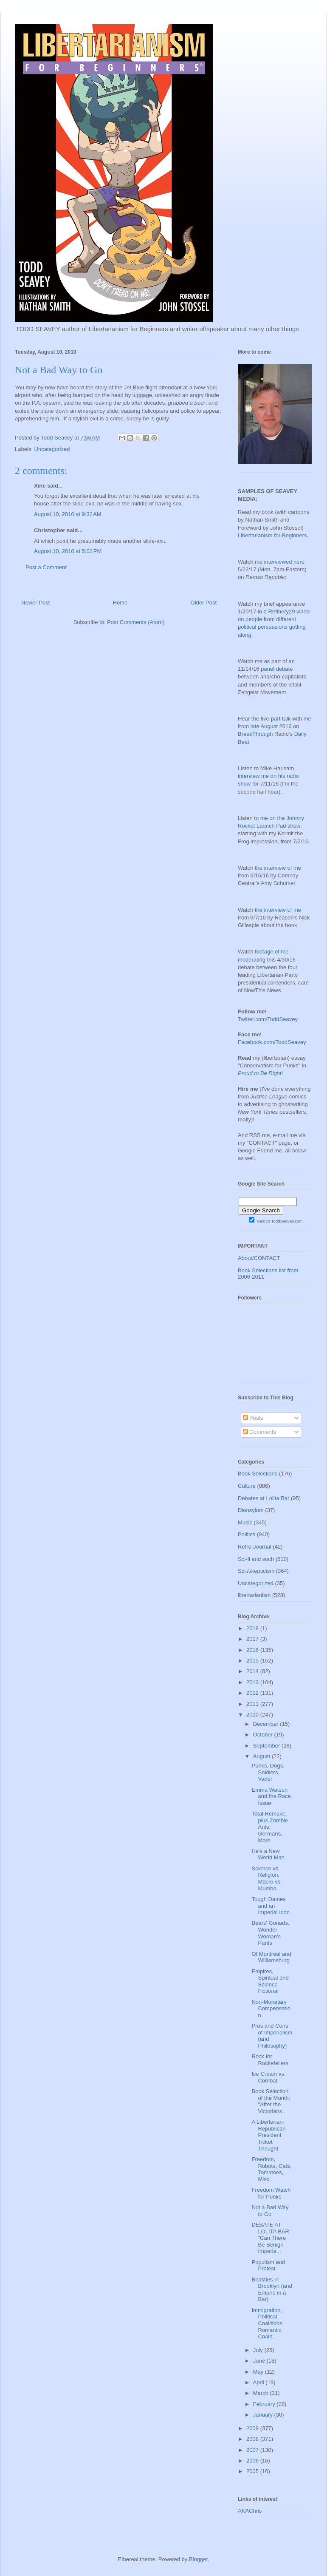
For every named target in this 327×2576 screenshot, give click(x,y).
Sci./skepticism (256, 1571)
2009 (253, 2428)
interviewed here (284, 562)
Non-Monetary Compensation (270, 2008)
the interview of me (278, 868)
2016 (253, 1650)
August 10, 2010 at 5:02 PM (67, 551)
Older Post (204, 602)
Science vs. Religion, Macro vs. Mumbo (266, 1878)
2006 (253, 2460)
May (259, 2372)
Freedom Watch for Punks (270, 2193)
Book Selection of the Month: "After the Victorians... (270, 2101)
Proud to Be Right (260, 1073)
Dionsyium (251, 1510)
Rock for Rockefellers (269, 2059)
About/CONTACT (259, 1258)
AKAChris (250, 2511)
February (265, 2404)
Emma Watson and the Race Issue (270, 1796)
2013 (253, 1682)
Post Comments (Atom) (135, 622)
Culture (247, 1486)
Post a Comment (46, 567)
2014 (253, 1671)
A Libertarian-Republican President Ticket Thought (268, 2135)
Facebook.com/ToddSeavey (272, 1042)
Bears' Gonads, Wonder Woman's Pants (270, 1933)
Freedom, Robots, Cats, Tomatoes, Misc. (271, 2169)
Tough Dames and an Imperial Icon (270, 1905)
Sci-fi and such (256, 1559)
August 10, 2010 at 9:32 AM (67, 514)
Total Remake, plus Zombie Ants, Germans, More (269, 1826)
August (262, 1756)
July (259, 2350)
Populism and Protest (268, 2265)
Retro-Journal (254, 1546)
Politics (246, 1534)
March (261, 2393)
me (307, 718)
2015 (253, 1660)
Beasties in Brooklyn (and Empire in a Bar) (271, 2289)
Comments (259, 1432)
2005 (253, 2471)
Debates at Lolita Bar (263, 1498)
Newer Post (35, 602)
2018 (253, 1628)
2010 (253, 1714)
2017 (253, 1639)
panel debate (277, 669)
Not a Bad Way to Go (269, 2210)
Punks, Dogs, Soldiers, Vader (267, 1772)
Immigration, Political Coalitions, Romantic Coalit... (267, 2323)
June (260, 2361)
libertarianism (254, 1595)
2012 (253, 1693)
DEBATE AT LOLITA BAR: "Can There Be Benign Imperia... (270, 2237)
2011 (253, 1704)
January (263, 2414)
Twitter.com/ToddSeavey (268, 1019)
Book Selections (257, 1473)
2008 (253, 2439)
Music (245, 1522)
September (267, 1745)
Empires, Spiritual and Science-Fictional (269, 1981)
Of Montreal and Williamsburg (271, 1957)
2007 (253, 2450)
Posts (253, 1418)
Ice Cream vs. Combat (268, 2077)
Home (120, 602)
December (266, 1724)
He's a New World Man (268, 1854)
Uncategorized (52, 449)
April (259, 2382)
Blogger (198, 2559)
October (263, 1734)
